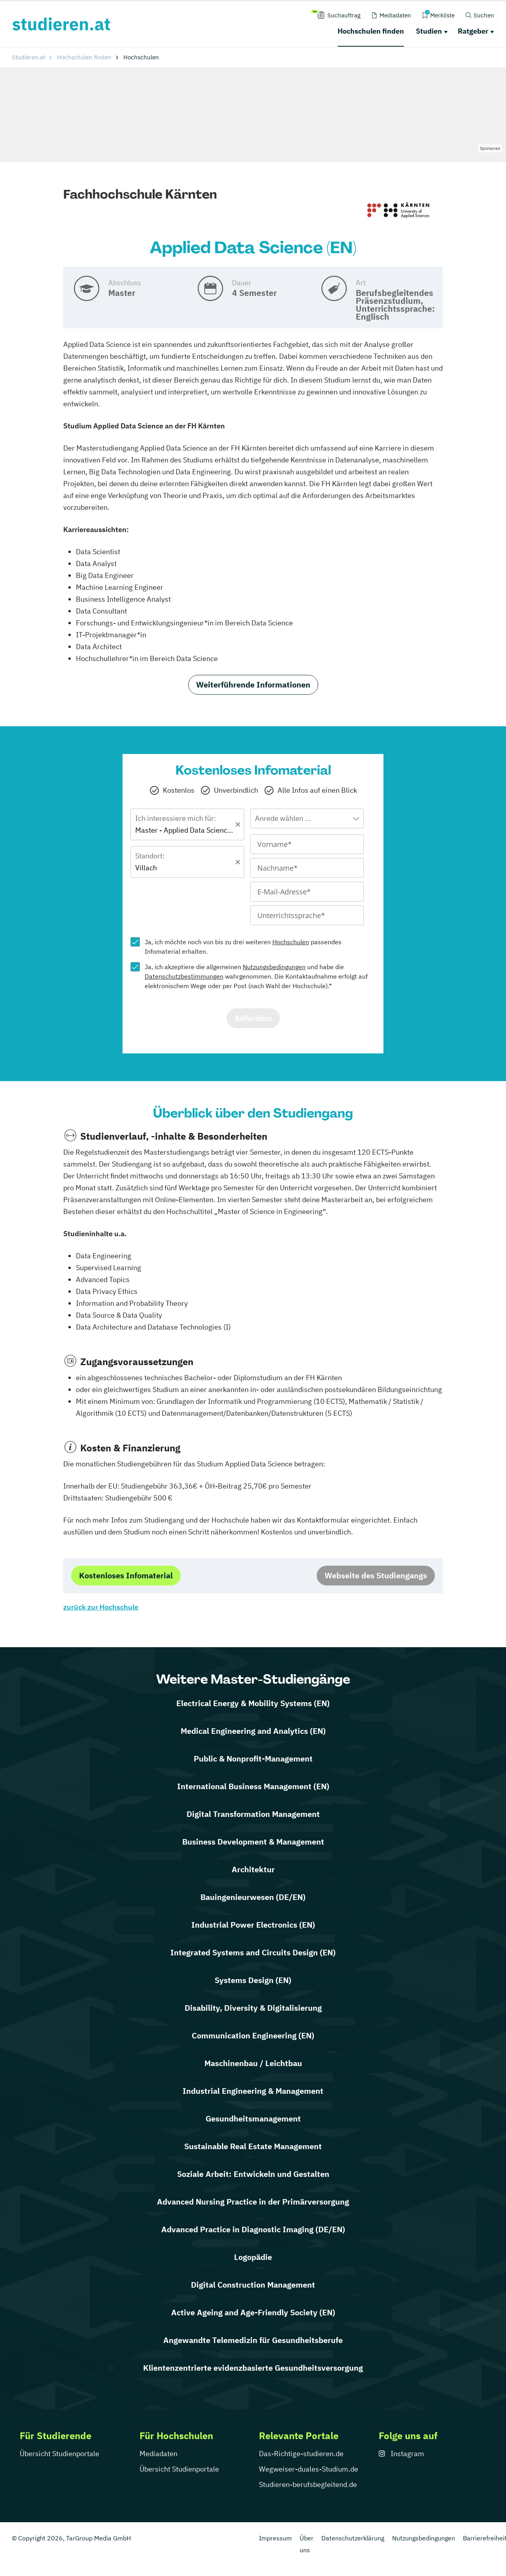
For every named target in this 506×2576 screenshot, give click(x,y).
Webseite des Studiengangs (376, 1575)
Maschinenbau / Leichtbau (253, 2063)
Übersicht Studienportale (59, 2453)
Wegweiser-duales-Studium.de (308, 2469)
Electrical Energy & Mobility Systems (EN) (253, 1703)
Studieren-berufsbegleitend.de (308, 2484)
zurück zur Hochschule (100, 1607)
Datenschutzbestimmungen (184, 976)
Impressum (275, 2538)
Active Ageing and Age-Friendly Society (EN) (253, 2312)
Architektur (253, 1869)
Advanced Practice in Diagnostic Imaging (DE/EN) (253, 2229)
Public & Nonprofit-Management (253, 1758)
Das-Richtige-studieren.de (301, 2453)
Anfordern (253, 1018)
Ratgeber (473, 31)
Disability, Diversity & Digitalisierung (253, 2007)
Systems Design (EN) (253, 1980)
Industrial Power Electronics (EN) (253, 1924)
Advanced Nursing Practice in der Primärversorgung (253, 2201)
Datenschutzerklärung (352, 2538)
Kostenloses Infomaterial (126, 1575)
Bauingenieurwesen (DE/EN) (253, 1897)
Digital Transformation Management (253, 1814)
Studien (429, 31)
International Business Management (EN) (253, 1786)
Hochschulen (290, 942)
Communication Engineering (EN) (253, 2035)
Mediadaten (158, 2453)
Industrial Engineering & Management (253, 2090)
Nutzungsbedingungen (274, 967)
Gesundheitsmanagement (253, 2118)
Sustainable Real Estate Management (253, 2146)
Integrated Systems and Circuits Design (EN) (253, 1952)
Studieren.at (28, 57)
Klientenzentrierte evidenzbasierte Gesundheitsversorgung (253, 2367)
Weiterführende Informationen (253, 684)
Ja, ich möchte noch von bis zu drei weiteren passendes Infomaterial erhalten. (243, 946)
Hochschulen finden (371, 31)
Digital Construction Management (253, 2284)
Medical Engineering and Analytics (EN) (253, 1731)
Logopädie (253, 2257)
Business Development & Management (253, 1841)
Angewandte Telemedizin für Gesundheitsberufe (253, 2340)
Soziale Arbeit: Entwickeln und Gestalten (253, 2174)
